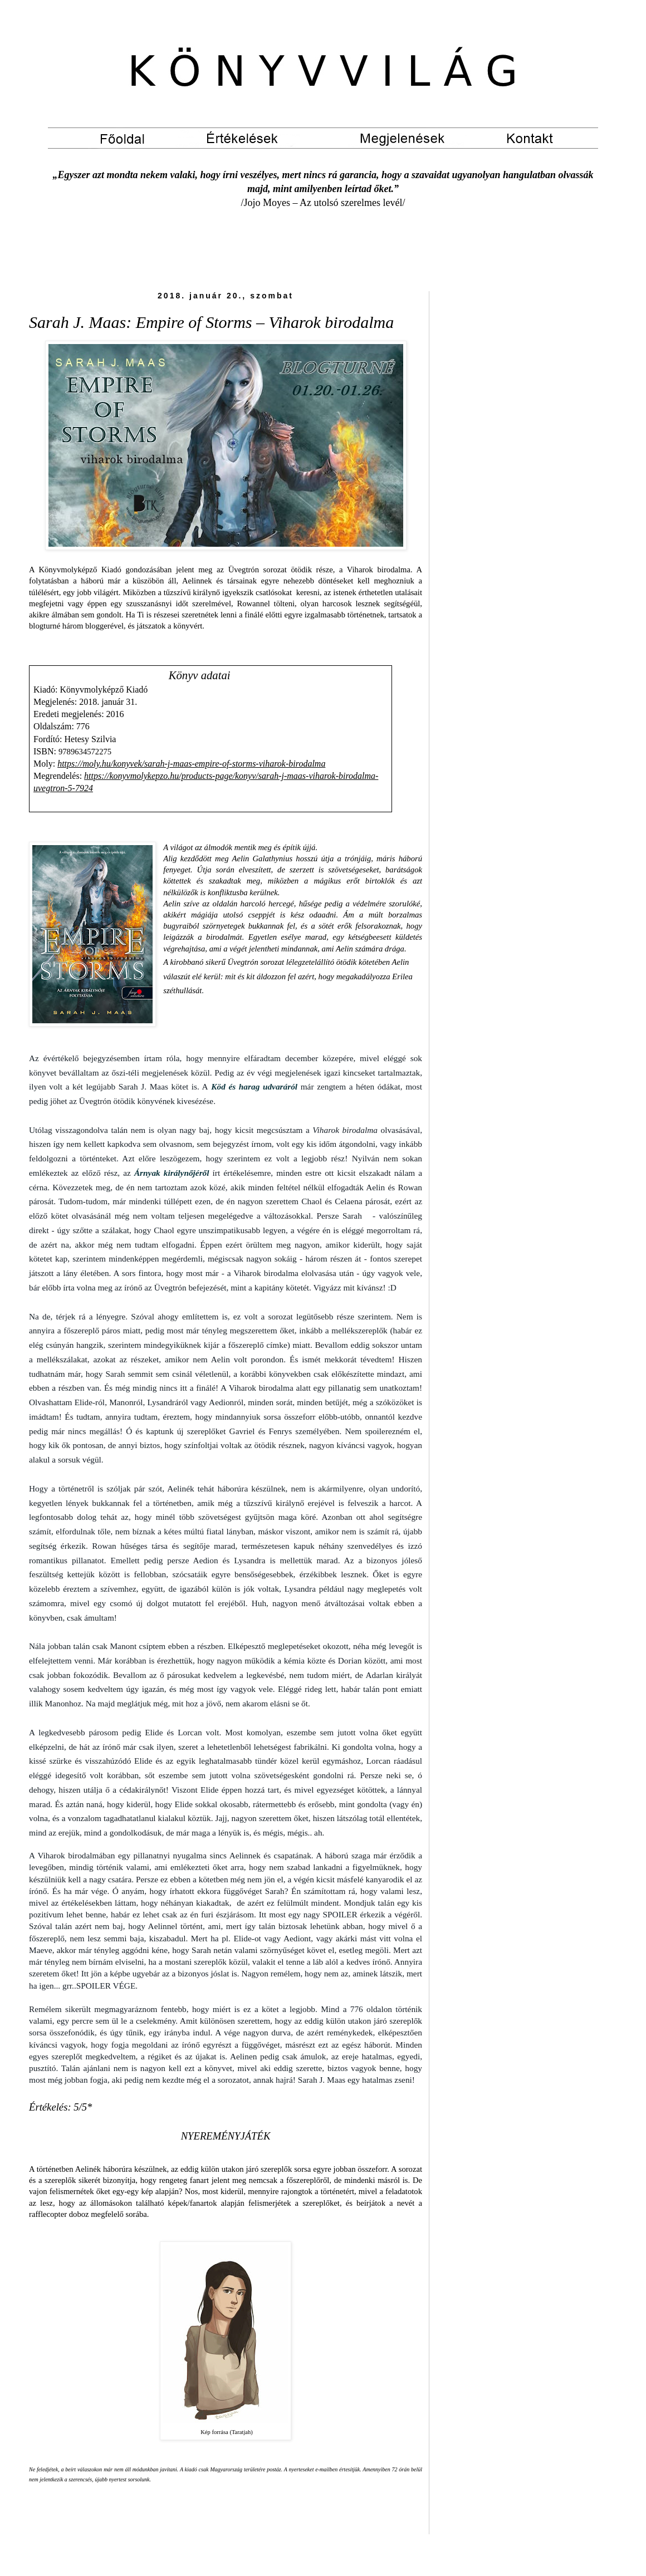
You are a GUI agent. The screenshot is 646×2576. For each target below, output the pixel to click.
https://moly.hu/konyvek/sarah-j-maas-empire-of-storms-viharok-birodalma (191, 763)
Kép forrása (214, 2432)
